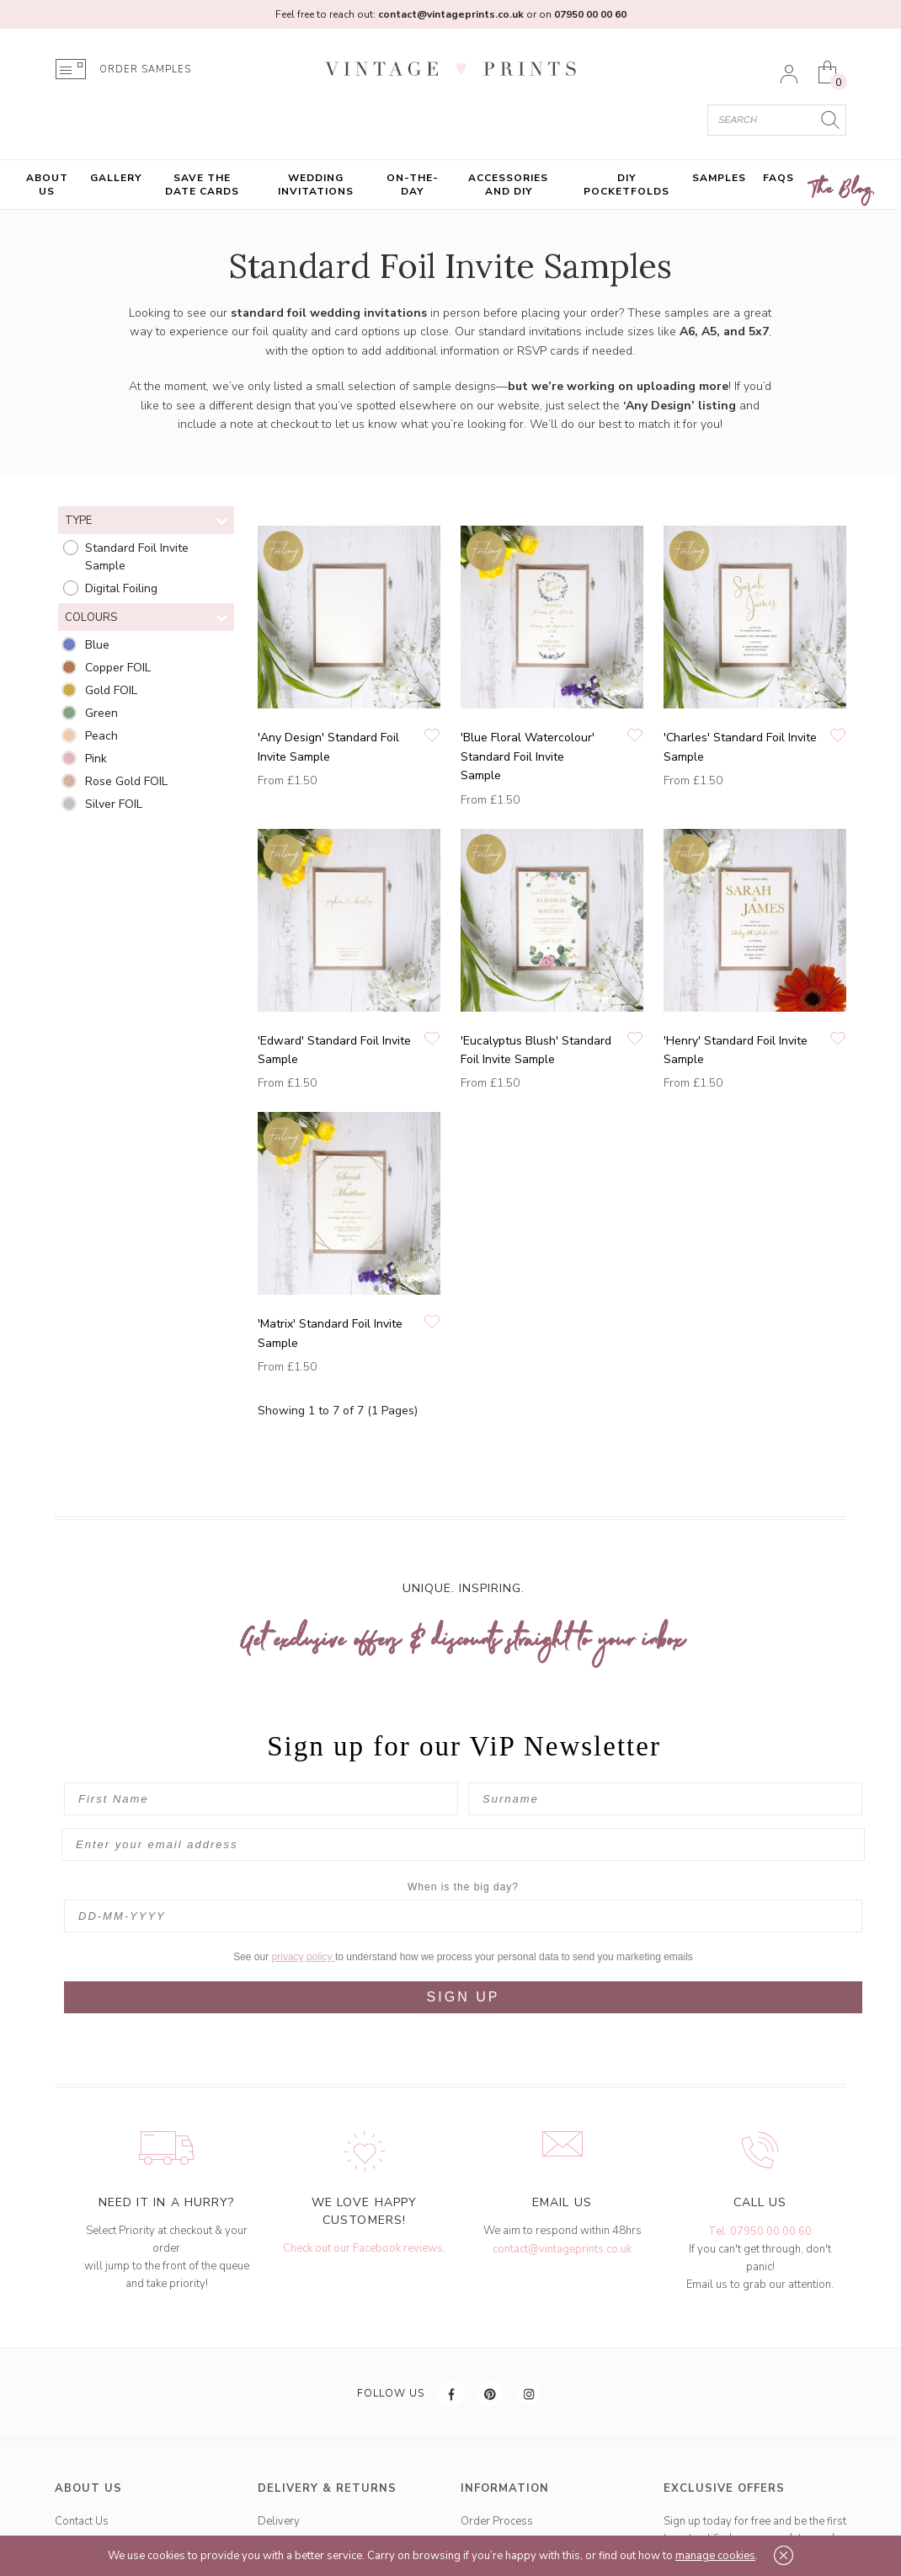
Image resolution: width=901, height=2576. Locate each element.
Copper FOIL (118, 668)
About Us (47, 184)
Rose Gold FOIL (126, 781)
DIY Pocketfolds (626, 184)
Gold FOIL (111, 690)
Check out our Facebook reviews (363, 2215)
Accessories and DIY (508, 184)
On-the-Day (413, 184)
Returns (277, 2513)
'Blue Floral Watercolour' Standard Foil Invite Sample (527, 756)
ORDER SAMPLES (145, 69)
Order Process (497, 2488)
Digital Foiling (121, 588)
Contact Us (82, 2488)
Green (101, 713)
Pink (96, 759)
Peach (101, 736)
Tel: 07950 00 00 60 (760, 2198)
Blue (97, 645)
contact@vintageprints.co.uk (562, 2216)
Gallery (115, 177)
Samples (719, 177)
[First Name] (261, 1798)
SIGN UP (463, 1964)
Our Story (79, 2513)
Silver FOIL (113, 804)
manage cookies (715, 2555)
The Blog (842, 190)
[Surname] (665, 1798)
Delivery (279, 2488)
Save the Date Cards (202, 184)
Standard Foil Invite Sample (137, 557)
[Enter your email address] (463, 1844)
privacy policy (303, 1924)
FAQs (778, 177)
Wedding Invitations (316, 184)
